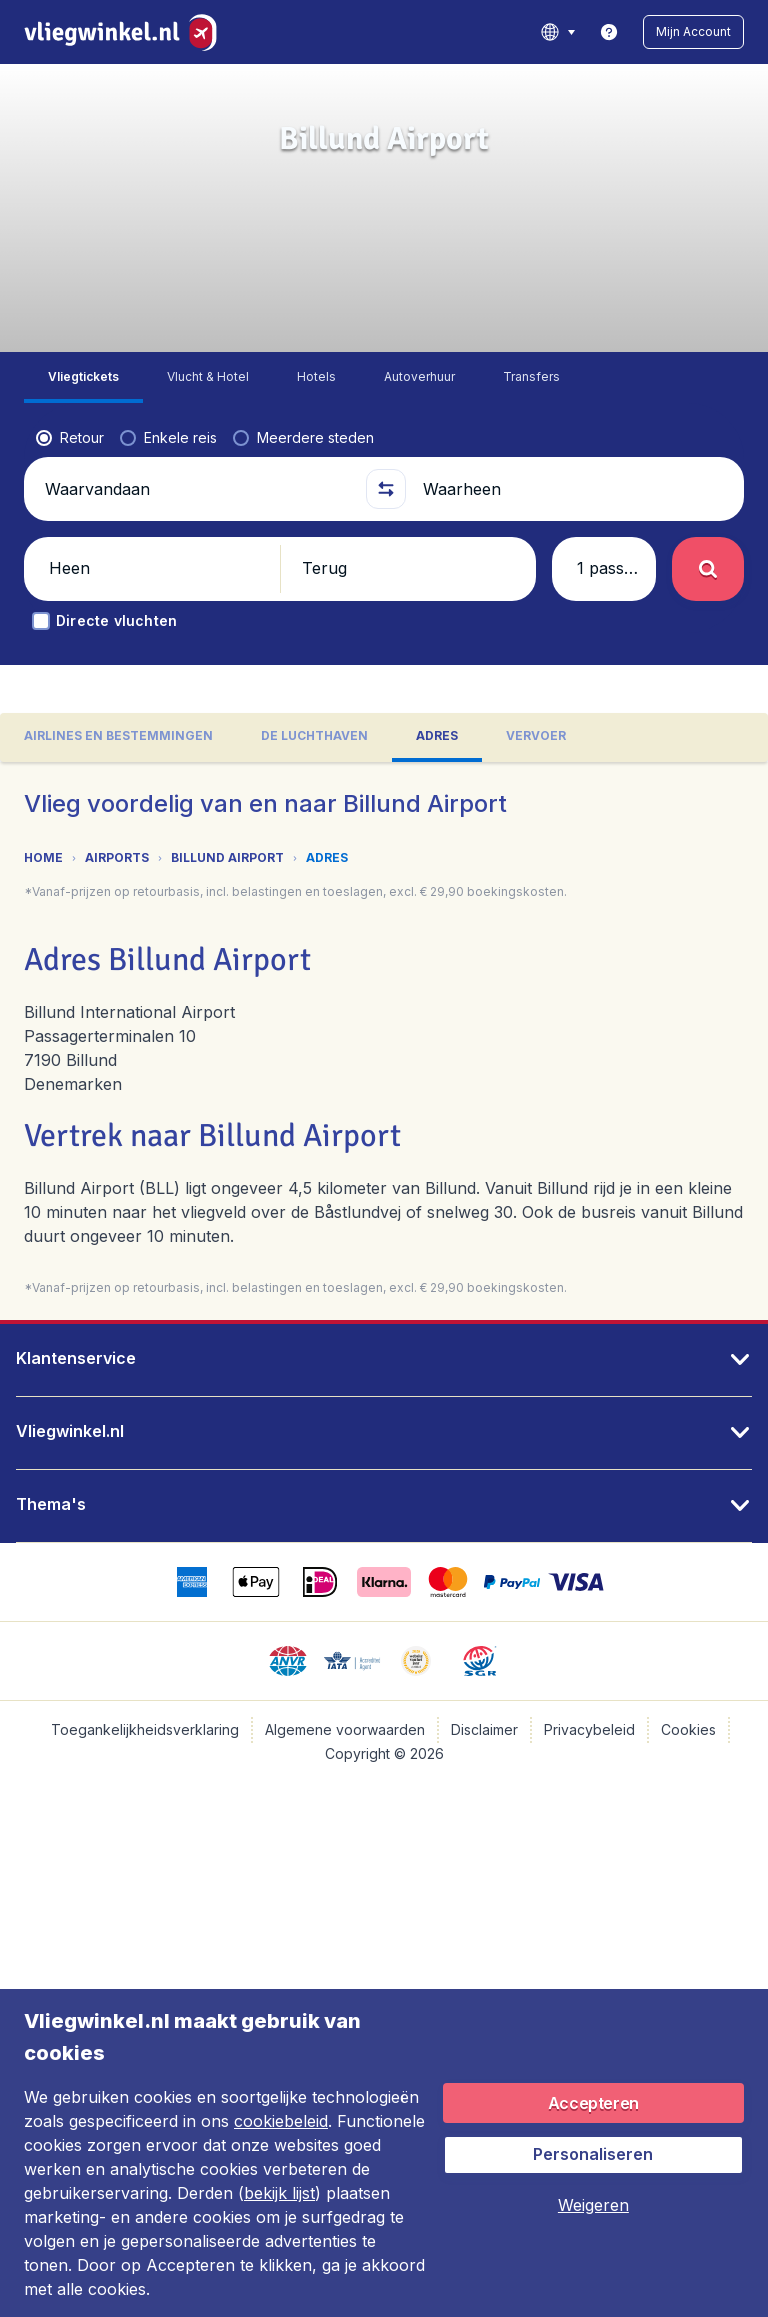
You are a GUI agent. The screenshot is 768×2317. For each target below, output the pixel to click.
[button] (693, 32)
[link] (609, 32)
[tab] (83, 377)
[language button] (557, 32)
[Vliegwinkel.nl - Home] (124, 32)
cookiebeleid (281, 2121)
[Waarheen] (575, 489)
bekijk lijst (279, 2193)
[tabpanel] (384, 1041)
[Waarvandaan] (197, 489)
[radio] (70, 438)
